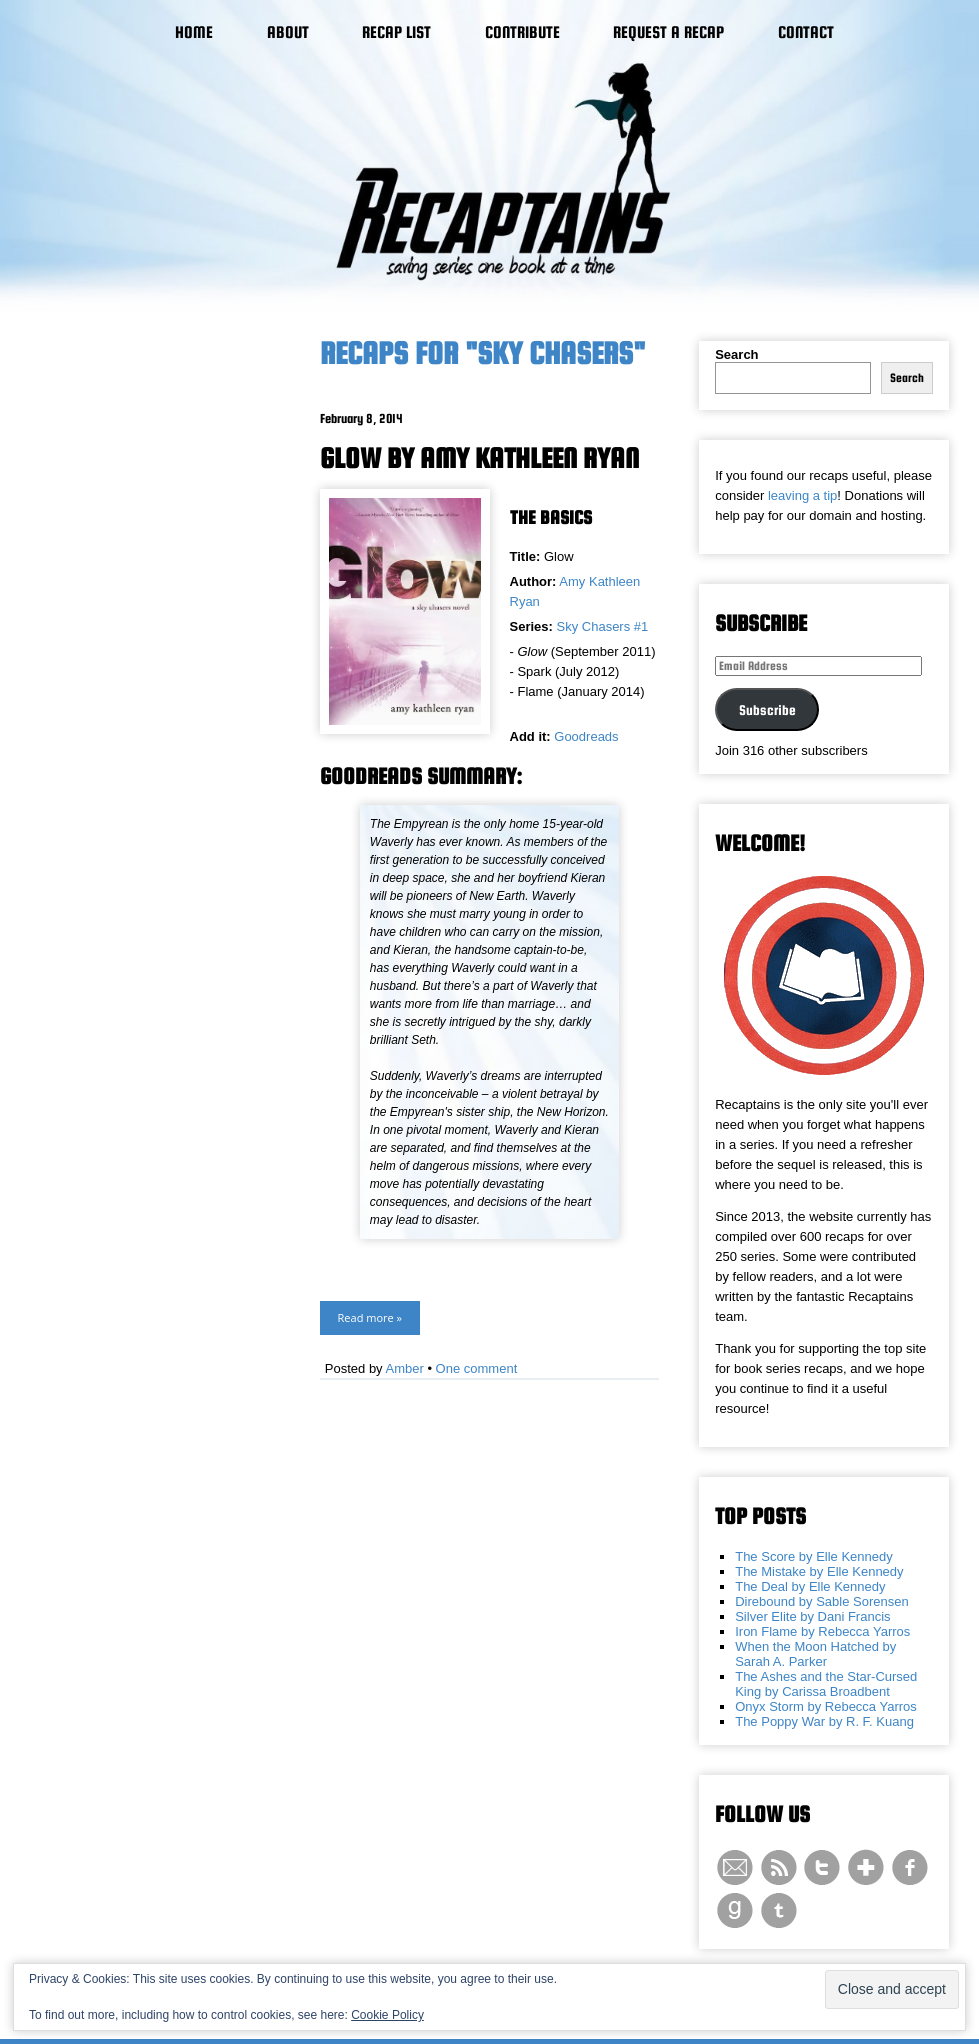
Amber (405, 1368)
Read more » (370, 1317)
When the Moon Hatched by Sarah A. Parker (815, 1654)
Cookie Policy (387, 2015)
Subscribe (767, 710)
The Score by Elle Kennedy (814, 1556)
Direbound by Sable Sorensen (821, 1601)
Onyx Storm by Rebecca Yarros (826, 1706)
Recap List (396, 32)
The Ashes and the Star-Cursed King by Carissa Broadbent (826, 1684)
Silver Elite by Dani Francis (812, 1616)
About (288, 32)
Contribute (522, 32)
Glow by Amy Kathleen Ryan (479, 458)
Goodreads (586, 736)
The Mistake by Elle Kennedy (819, 1571)
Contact (806, 32)
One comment (477, 1368)
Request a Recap (668, 32)
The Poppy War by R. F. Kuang (824, 1721)
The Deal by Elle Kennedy (810, 1586)
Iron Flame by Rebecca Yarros (822, 1631)
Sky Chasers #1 (603, 626)
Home (194, 32)
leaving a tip (802, 495)
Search (736, 354)
